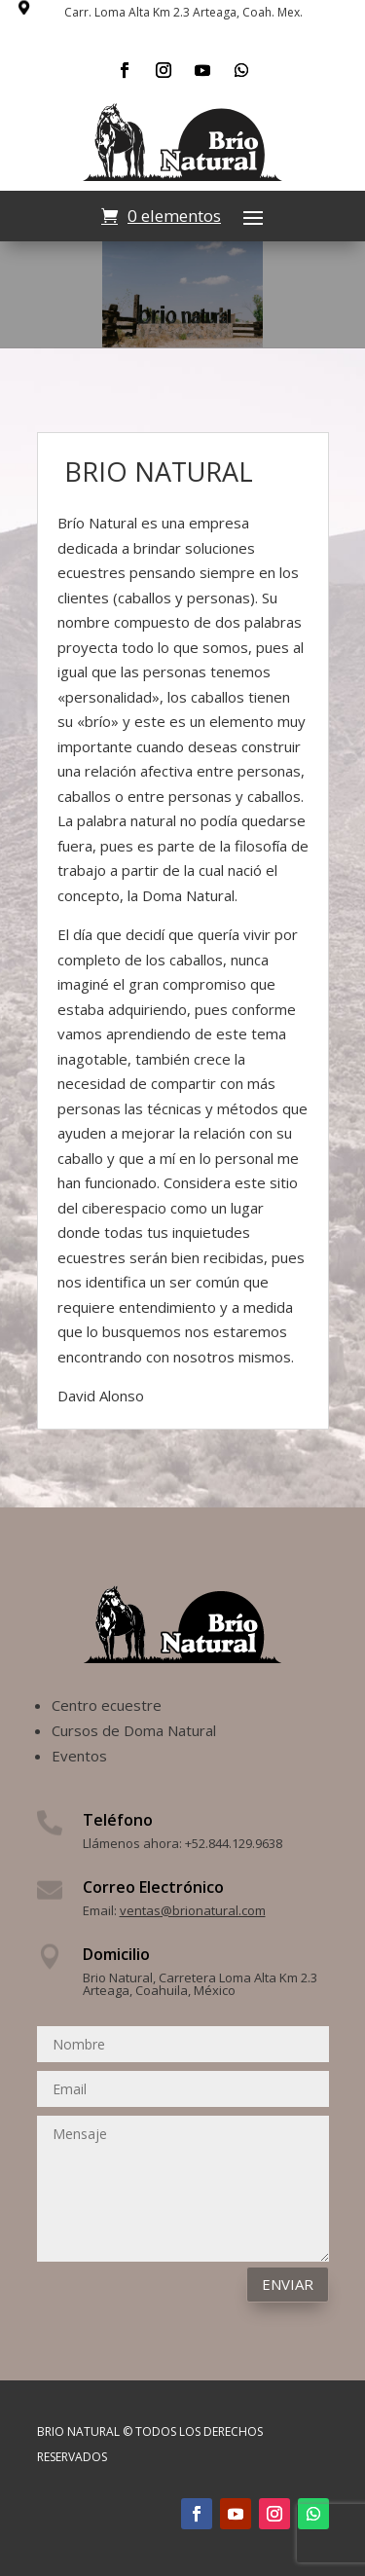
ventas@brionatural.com (193, 1910)
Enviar (287, 2284)
